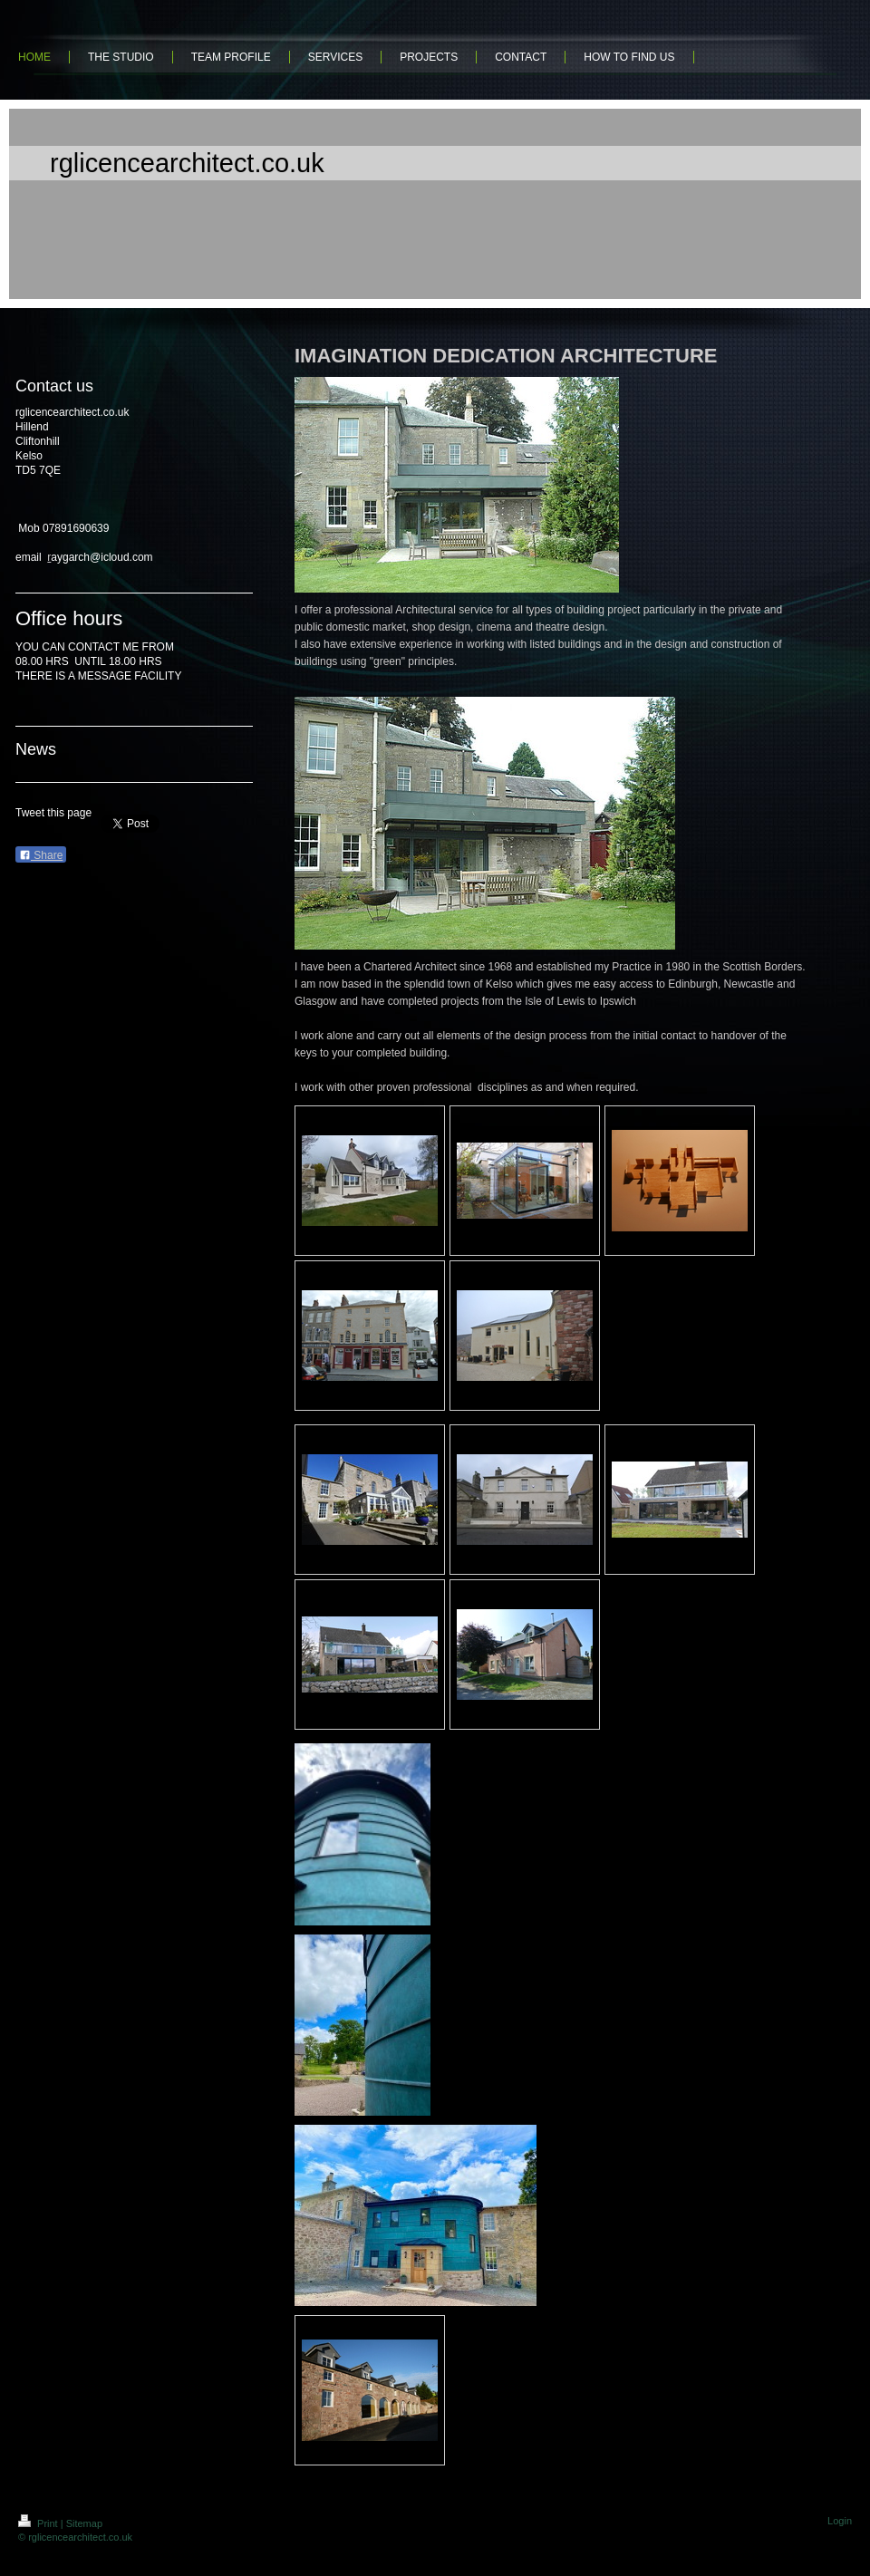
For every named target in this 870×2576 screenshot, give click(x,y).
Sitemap (84, 2523)
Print (39, 2523)
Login (839, 2520)
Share (41, 855)
